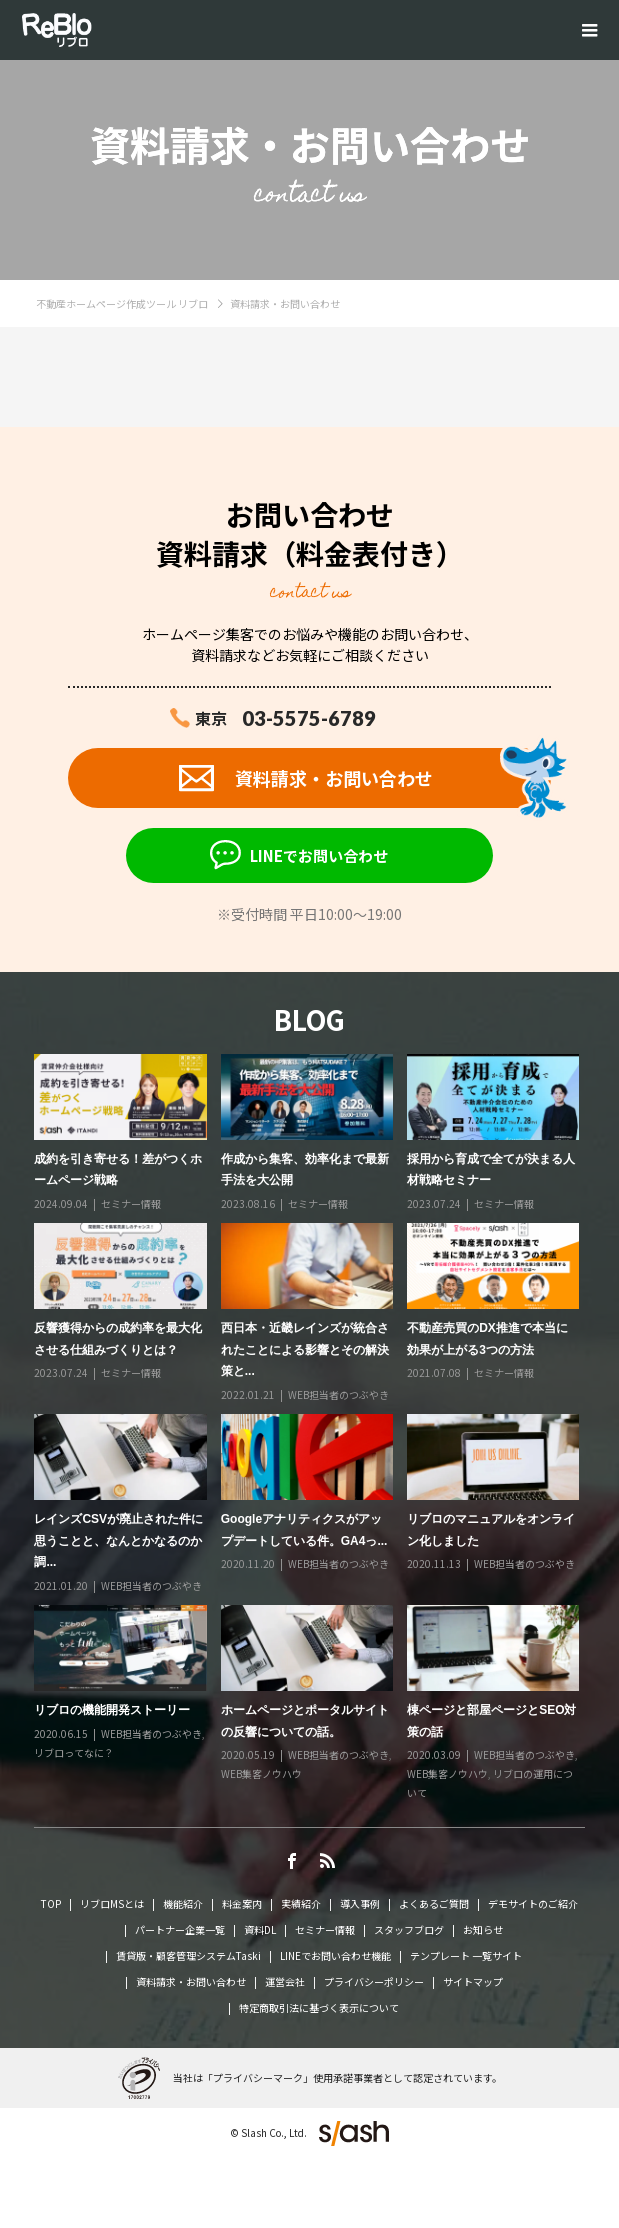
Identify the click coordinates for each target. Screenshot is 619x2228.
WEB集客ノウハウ (261, 1773)
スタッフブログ (409, 1929)
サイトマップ (473, 1981)
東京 (285, 718)
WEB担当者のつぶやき (338, 1394)
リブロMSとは (112, 1903)
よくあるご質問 (434, 1903)
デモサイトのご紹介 (533, 1903)
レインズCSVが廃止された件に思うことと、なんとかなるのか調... (118, 1540)
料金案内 (242, 1903)
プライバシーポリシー (374, 1981)
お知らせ (483, 1929)
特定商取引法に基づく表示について (319, 2007)
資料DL (260, 1929)
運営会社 (285, 1981)
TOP (51, 1903)
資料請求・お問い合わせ (191, 1981)
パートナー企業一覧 (180, 1929)
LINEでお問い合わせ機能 (335, 1955)
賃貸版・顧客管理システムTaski (188, 1955)
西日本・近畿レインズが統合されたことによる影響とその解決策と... (305, 1349)
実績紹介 (301, 1903)
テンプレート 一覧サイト (466, 1955)
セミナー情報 (131, 1203)
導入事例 (360, 1903)
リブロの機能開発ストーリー (112, 1710)
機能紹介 (183, 1903)
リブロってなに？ (74, 1752)
